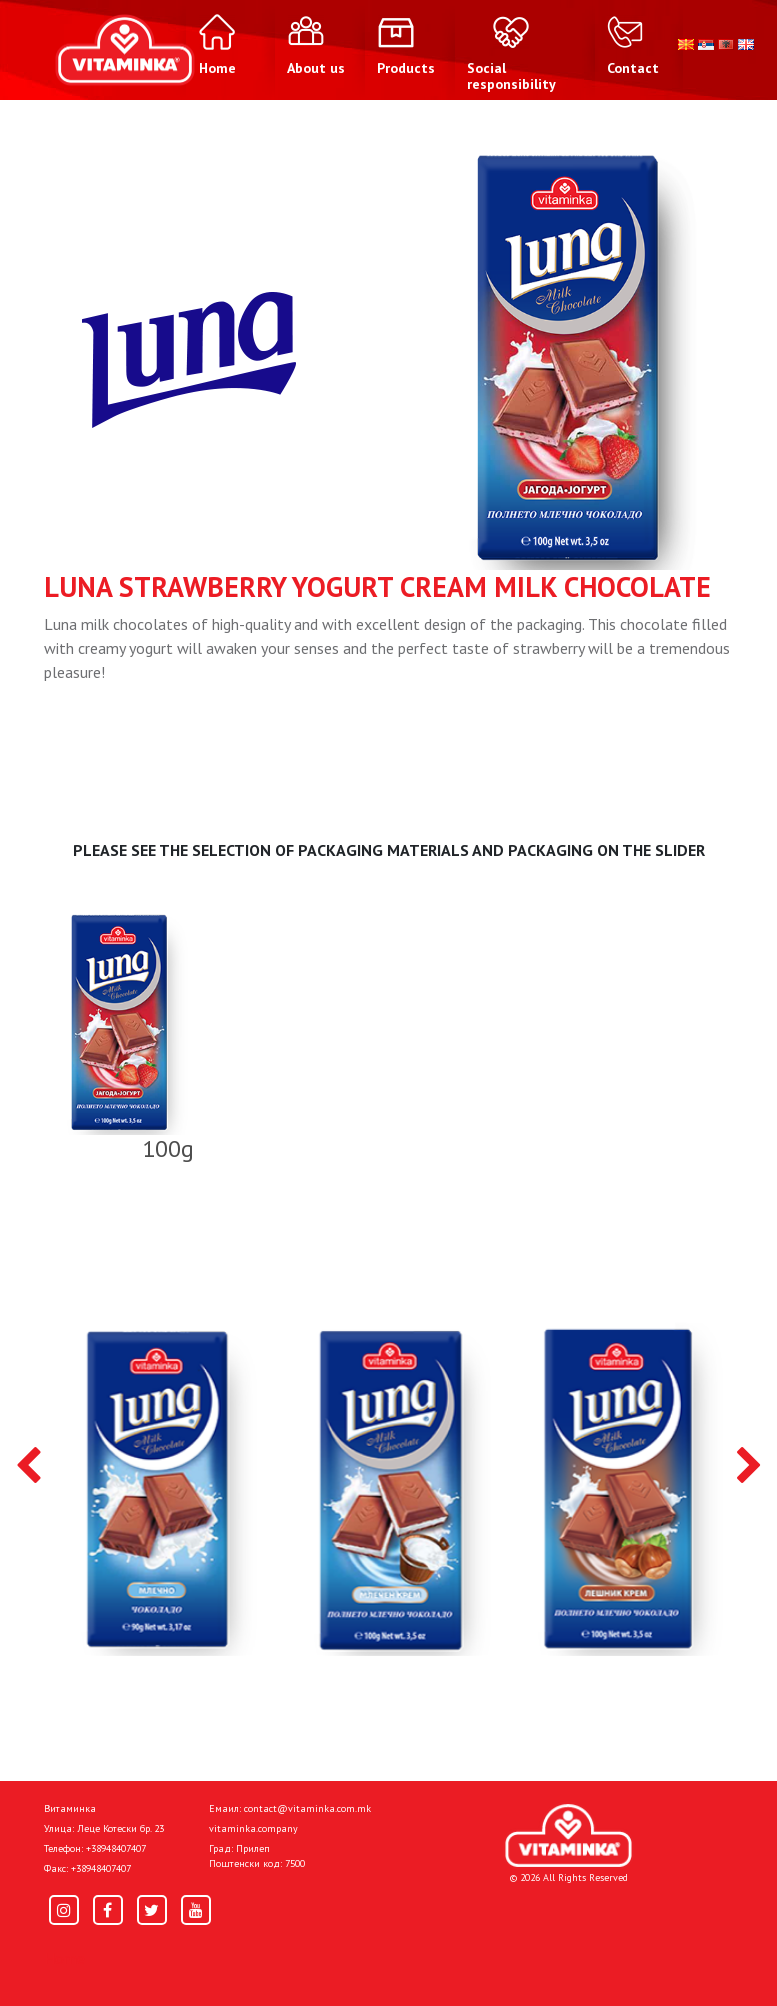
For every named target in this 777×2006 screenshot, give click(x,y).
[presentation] (28, 1467)
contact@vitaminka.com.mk (307, 1808)
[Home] (568, 1835)
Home (64, 1958)
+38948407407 (116, 1848)
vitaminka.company (253, 1828)
